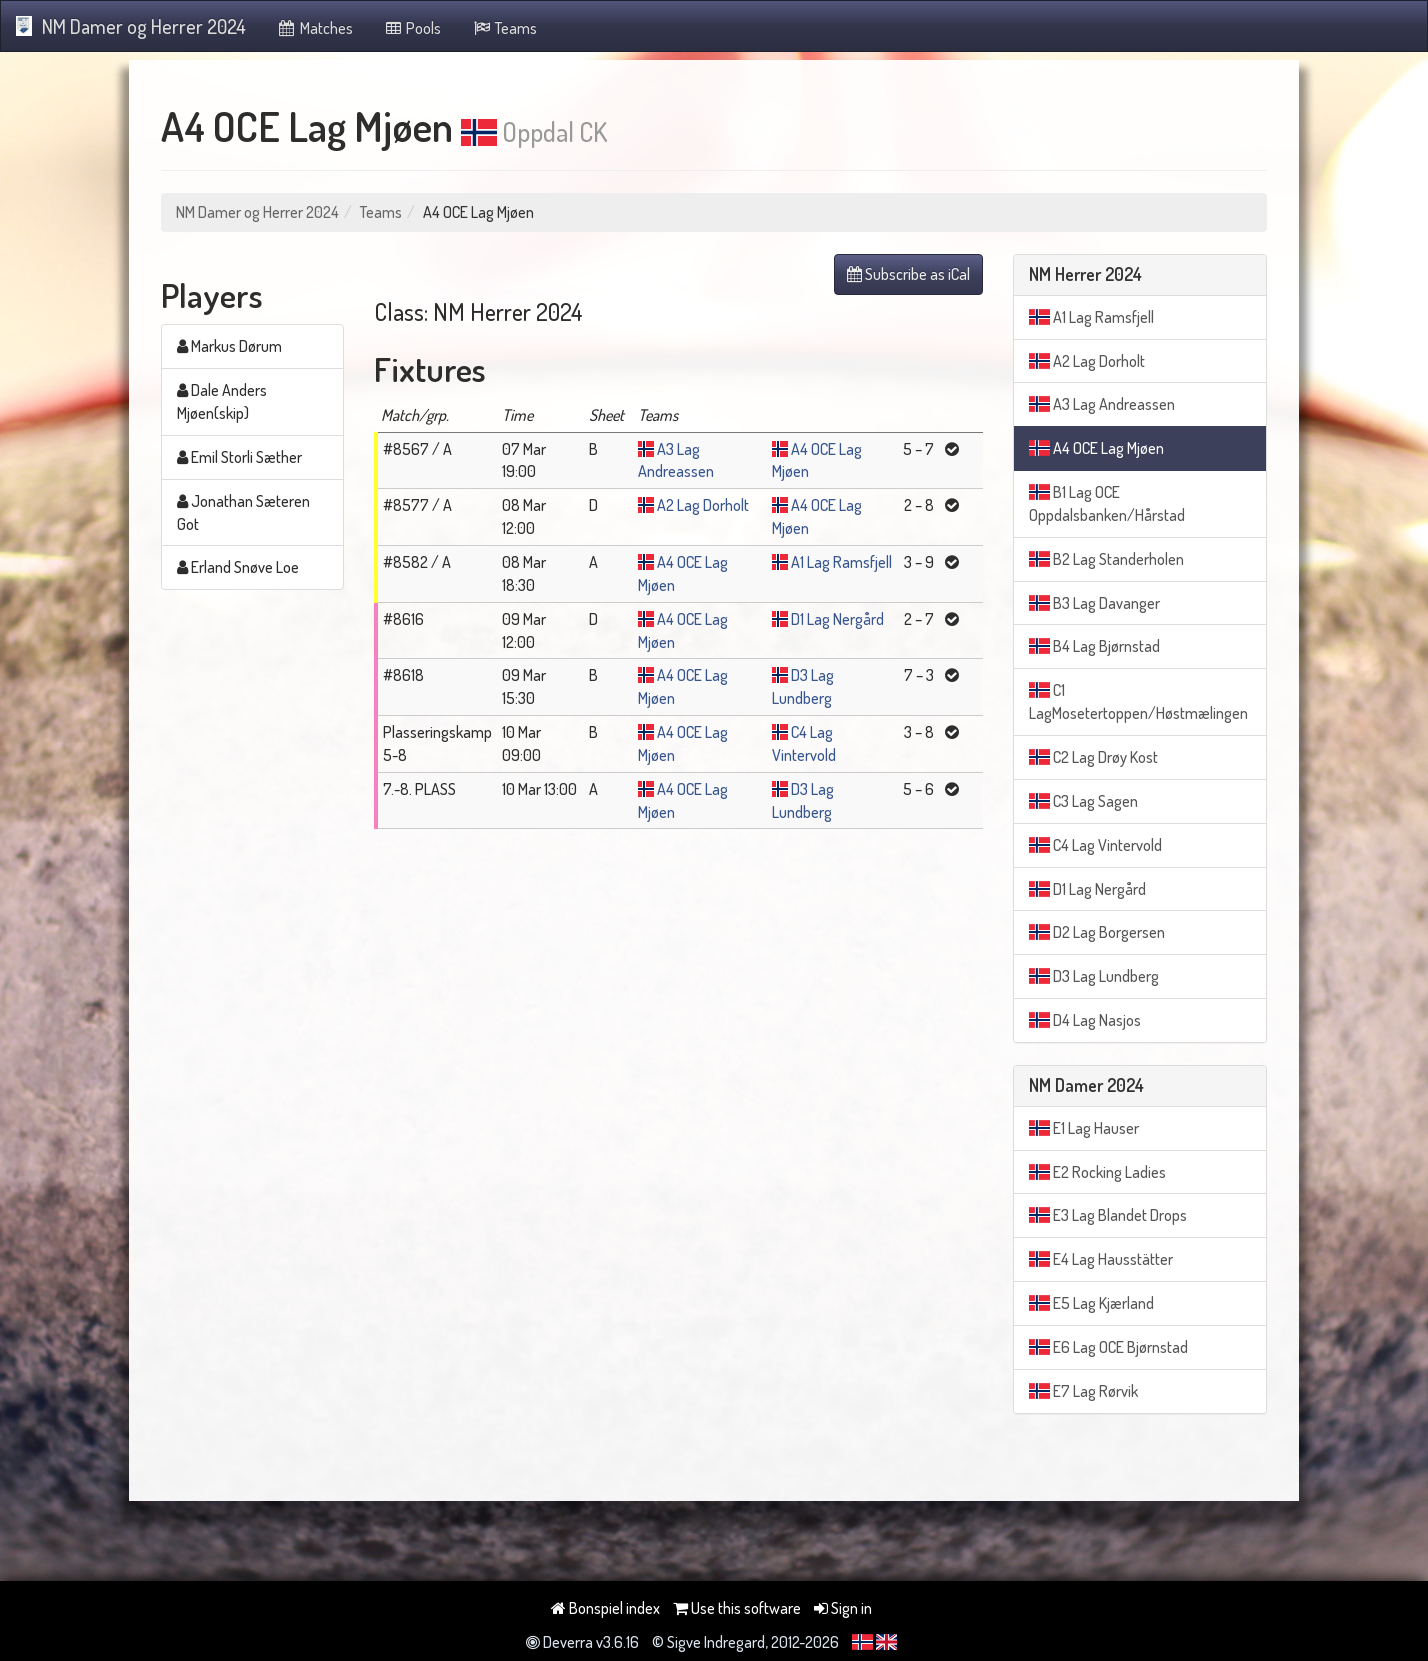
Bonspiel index (605, 1608)
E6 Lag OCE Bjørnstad (1108, 1347)
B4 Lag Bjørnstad (1094, 646)
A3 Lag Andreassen (1102, 404)
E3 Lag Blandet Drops (1108, 1215)
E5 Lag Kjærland (1091, 1303)
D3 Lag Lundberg (1094, 976)
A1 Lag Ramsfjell (841, 562)
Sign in (843, 1608)
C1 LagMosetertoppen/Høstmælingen (1138, 701)
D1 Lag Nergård (837, 619)
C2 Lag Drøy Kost (1093, 757)
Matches (314, 28)
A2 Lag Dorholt (703, 505)
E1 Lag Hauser (1084, 1128)
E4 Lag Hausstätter (1101, 1259)
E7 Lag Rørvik (1083, 1391)
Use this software (737, 1608)
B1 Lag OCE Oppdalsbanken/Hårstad (1107, 503)
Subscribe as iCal (908, 274)
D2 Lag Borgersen (1097, 932)
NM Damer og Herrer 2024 (131, 26)
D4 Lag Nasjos (1085, 1020)
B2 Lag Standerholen (1106, 559)
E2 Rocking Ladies (1097, 1172)
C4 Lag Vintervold (1095, 845)
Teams (504, 28)
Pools (412, 28)
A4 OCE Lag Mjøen (1096, 448)
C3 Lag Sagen (1083, 801)
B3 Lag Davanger (1094, 603)
